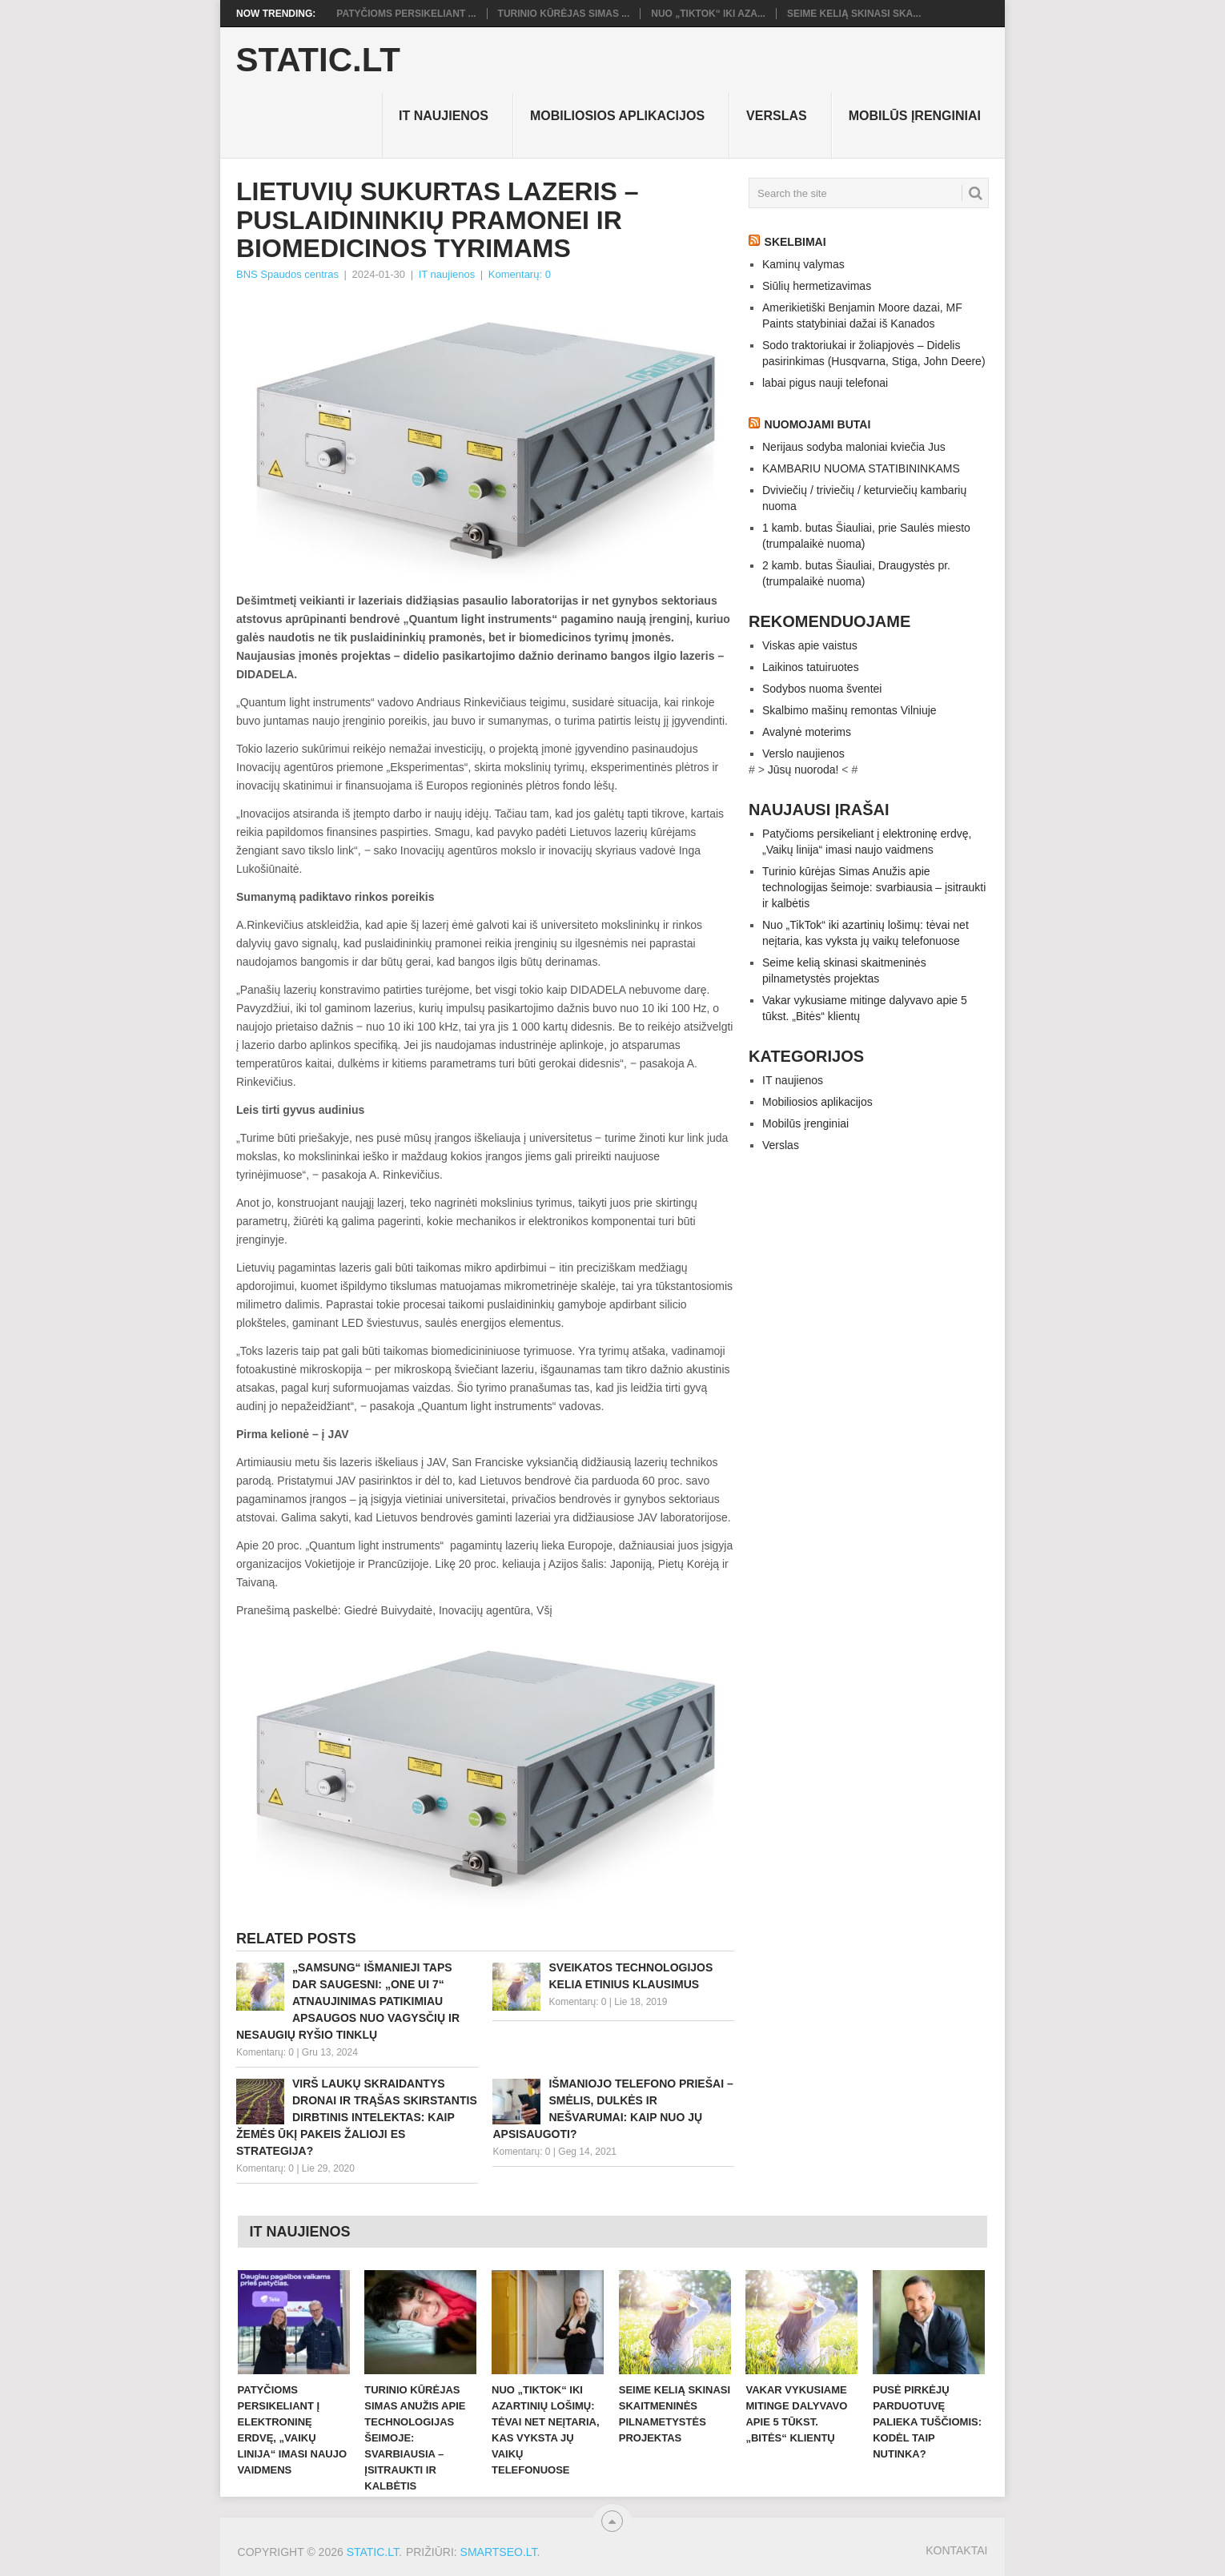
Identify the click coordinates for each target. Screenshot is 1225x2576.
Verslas (776, 116)
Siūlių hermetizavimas (816, 285)
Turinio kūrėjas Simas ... (564, 13)
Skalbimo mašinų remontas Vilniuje (849, 710)
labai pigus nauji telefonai (825, 382)
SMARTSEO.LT (498, 2552)
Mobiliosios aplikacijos (617, 116)
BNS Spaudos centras (287, 274)
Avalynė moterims (806, 731)
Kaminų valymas (803, 264)
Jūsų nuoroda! (803, 769)
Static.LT (318, 60)
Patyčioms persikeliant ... (406, 13)
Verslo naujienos (803, 753)
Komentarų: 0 (519, 274)
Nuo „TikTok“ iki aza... (708, 13)
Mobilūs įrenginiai (915, 116)
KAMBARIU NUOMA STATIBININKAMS (861, 468)
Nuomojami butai (818, 424)
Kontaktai (956, 2550)
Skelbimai (795, 241)
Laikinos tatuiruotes (810, 667)
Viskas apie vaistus (810, 645)
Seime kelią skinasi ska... (854, 13)
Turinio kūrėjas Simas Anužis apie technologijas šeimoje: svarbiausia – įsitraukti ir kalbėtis (874, 887)
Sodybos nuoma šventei (822, 688)
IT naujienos (443, 116)
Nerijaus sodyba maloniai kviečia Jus (854, 446)
